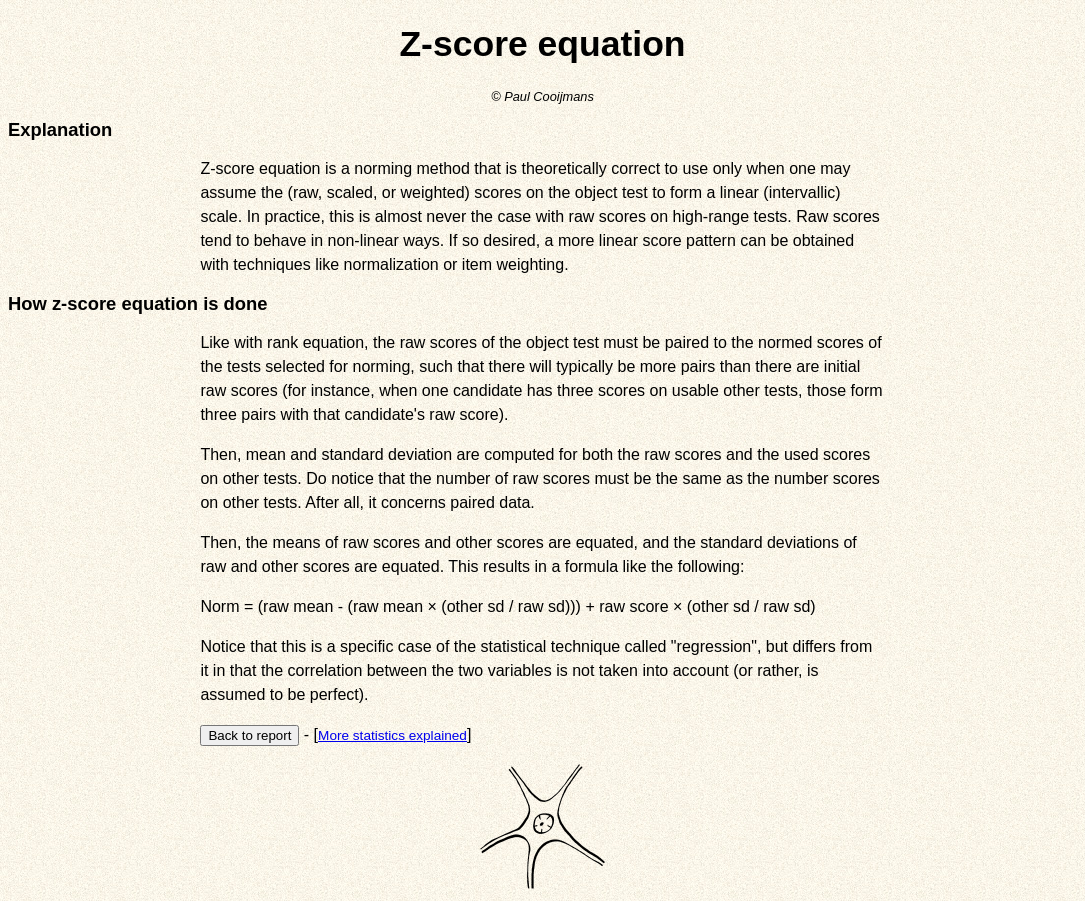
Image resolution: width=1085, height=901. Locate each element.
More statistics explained (392, 735)
